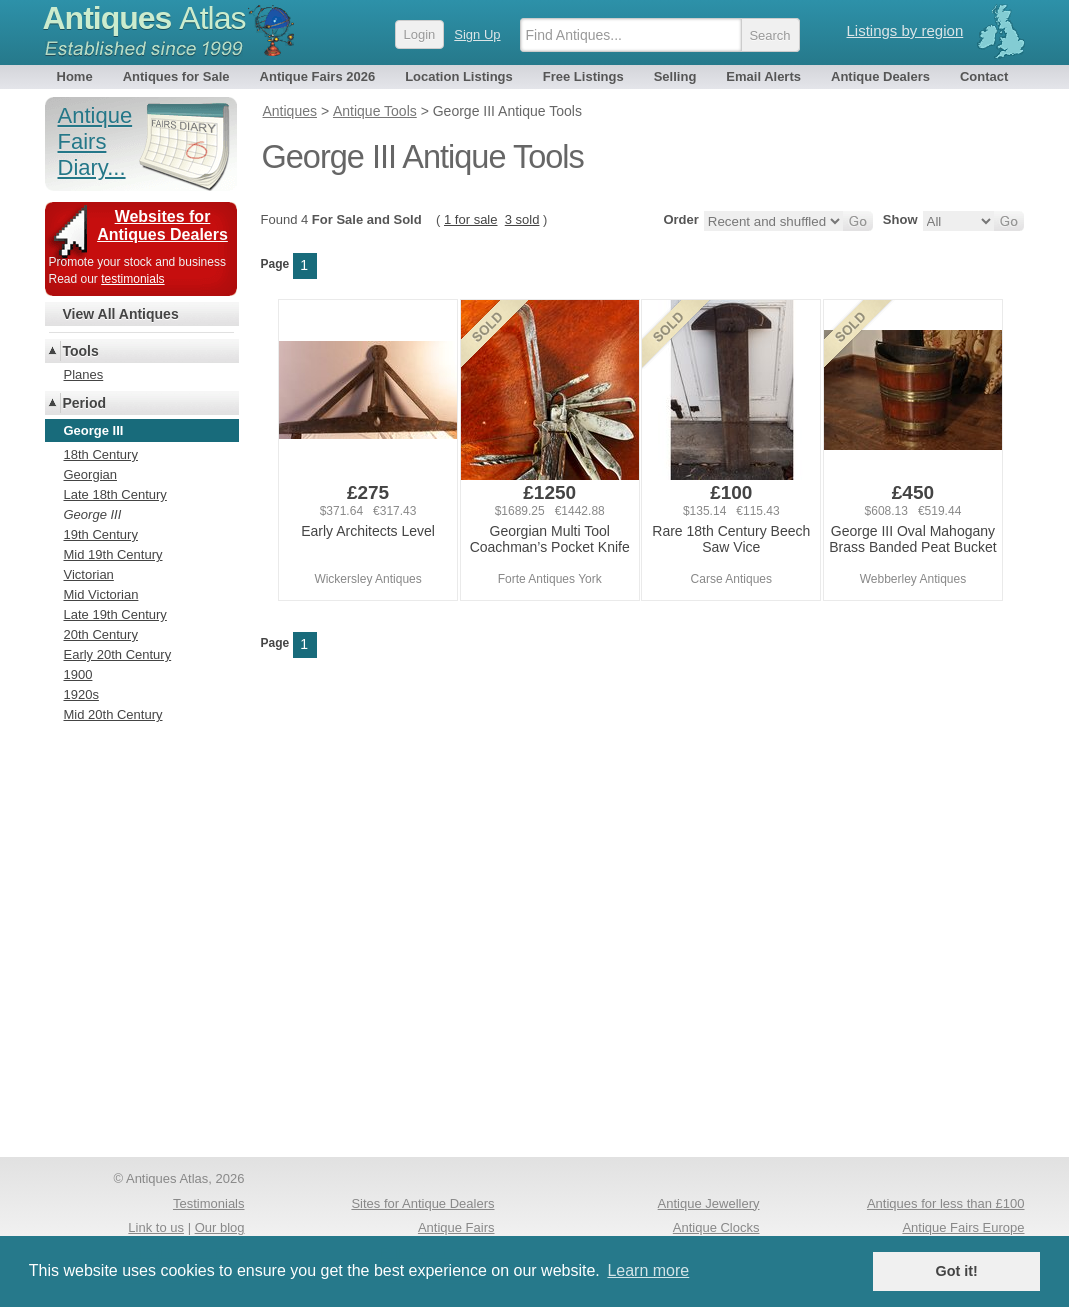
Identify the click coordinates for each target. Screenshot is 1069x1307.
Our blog (220, 1227)
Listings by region (905, 30)
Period (85, 403)
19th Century (101, 534)
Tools (81, 351)
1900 (78, 674)
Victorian (89, 574)
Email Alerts (763, 76)
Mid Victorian (101, 594)
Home (75, 76)
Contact (984, 76)
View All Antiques (121, 314)
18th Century (101, 454)
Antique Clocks (716, 1227)
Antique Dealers (880, 76)
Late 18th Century (115, 494)
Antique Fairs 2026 (318, 76)
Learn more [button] (648, 1270)
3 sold (522, 219)
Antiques (144, 18)
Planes (84, 374)
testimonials (132, 279)
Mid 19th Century (113, 554)
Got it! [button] (957, 1271)
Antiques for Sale (176, 76)
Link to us (156, 1227)
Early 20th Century (118, 654)
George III (93, 514)
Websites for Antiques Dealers (162, 225)
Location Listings (459, 76)
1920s (81, 694)
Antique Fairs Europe (963, 1227)
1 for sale (470, 219)
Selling (675, 76)
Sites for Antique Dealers (422, 1203)
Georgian (90, 474)
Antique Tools (374, 111)
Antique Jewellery (709, 1203)
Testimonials (209, 1203)
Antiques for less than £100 (946, 1203)
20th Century (101, 634)
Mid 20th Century (113, 714)
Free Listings (583, 76)
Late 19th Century (115, 614)
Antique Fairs (456, 1227)
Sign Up (477, 34)
